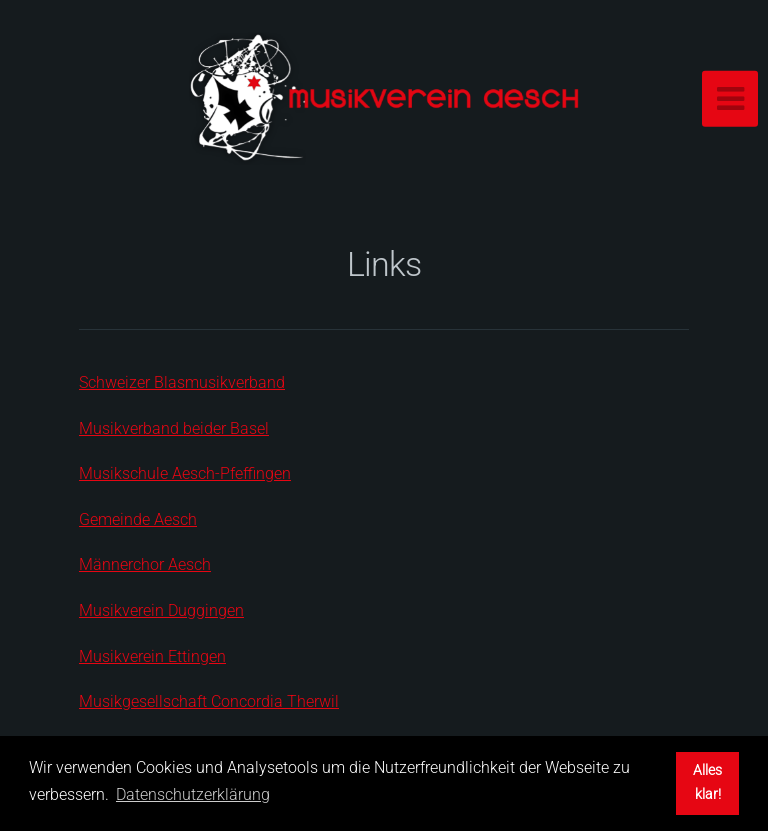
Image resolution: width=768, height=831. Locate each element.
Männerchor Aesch (145, 564)
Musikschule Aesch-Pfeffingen (185, 473)
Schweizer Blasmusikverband (182, 382)
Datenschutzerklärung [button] (193, 794)
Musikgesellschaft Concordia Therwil (209, 701)
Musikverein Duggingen (161, 610)
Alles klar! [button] (707, 782)
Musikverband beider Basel (174, 428)
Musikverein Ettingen (152, 656)
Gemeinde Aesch (138, 519)
